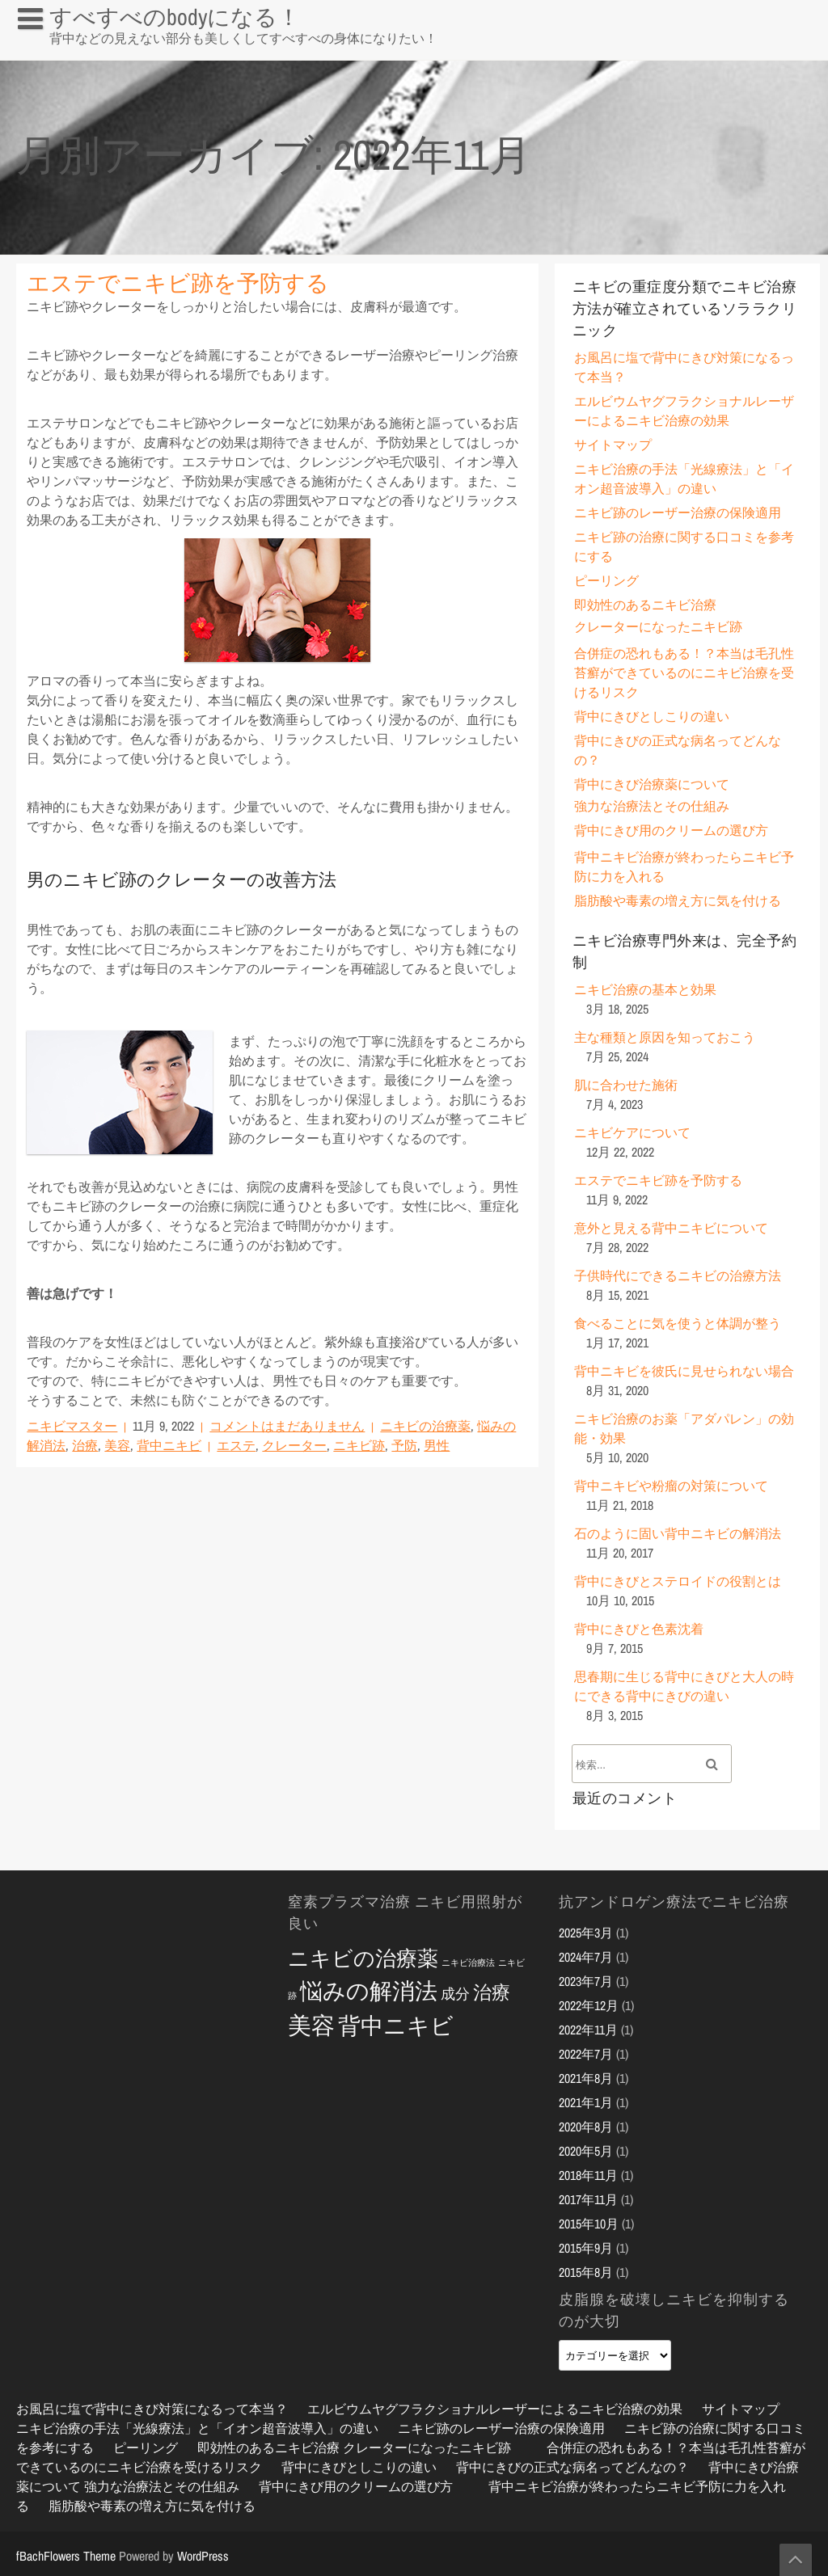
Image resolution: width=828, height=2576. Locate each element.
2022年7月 (586, 2054)
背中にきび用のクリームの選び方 (671, 830)
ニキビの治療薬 (425, 1426)
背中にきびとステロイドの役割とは (677, 1581)
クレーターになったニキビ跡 (658, 626)
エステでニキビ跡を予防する (178, 283)
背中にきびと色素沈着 (638, 1629)
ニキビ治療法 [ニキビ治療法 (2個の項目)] (468, 1962)
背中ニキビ (169, 1445)
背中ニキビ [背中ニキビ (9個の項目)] (396, 2025)
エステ (236, 1445)
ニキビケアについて (632, 1132)
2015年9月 (586, 2248)
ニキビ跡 (359, 1445)
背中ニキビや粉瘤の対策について (671, 1486)
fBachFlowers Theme (66, 2556)
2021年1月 (586, 2102)
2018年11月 (588, 2175)
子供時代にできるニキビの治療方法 (677, 1275)
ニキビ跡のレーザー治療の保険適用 (677, 512)
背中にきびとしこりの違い (651, 716)
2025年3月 (586, 1932)
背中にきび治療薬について (651, 784)
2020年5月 (586, 2151)
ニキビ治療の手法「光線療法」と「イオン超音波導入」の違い (197, 2428)
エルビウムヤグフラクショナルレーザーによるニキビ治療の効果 (494, 2409)
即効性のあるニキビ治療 (645, 604)
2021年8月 (586, 2078)
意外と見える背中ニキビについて (671, 1228)
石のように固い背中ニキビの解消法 (677, 1533)
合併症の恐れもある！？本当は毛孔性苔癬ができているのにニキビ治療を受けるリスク (684, 672)
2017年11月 (588, 2199)
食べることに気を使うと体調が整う (677, 1323)
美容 (117, 1445)
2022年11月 (588, 2029)
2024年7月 (586, 1957)
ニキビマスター (72, 1426)
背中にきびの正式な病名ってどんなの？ (572, 2467)
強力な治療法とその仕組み (651, 806)
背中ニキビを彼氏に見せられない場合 (684, 1371)
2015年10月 (589, 2223)
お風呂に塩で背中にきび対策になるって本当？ (139, 52)
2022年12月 (589, 2005)
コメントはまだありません (287, 1426)
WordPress (203, 2556)
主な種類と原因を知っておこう (664, 1037)
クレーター (294, 1445)
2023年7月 (586, 1981)
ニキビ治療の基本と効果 (645, 989)
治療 (85, 1445)
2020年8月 (586, 2126)
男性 (437, 1445)
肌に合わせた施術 (626, 1085)
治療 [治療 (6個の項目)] (491, 1992)
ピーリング (606, 580)
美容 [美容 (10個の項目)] (311, 2025)
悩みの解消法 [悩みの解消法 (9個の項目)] (368, 1990)
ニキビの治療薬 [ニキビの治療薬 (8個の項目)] (363, 1958)
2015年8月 (586, 2272)
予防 (404, 1445)
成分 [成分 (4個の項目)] (455, 1994)
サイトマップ (613, 444)
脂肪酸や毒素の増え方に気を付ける (677, 900)
